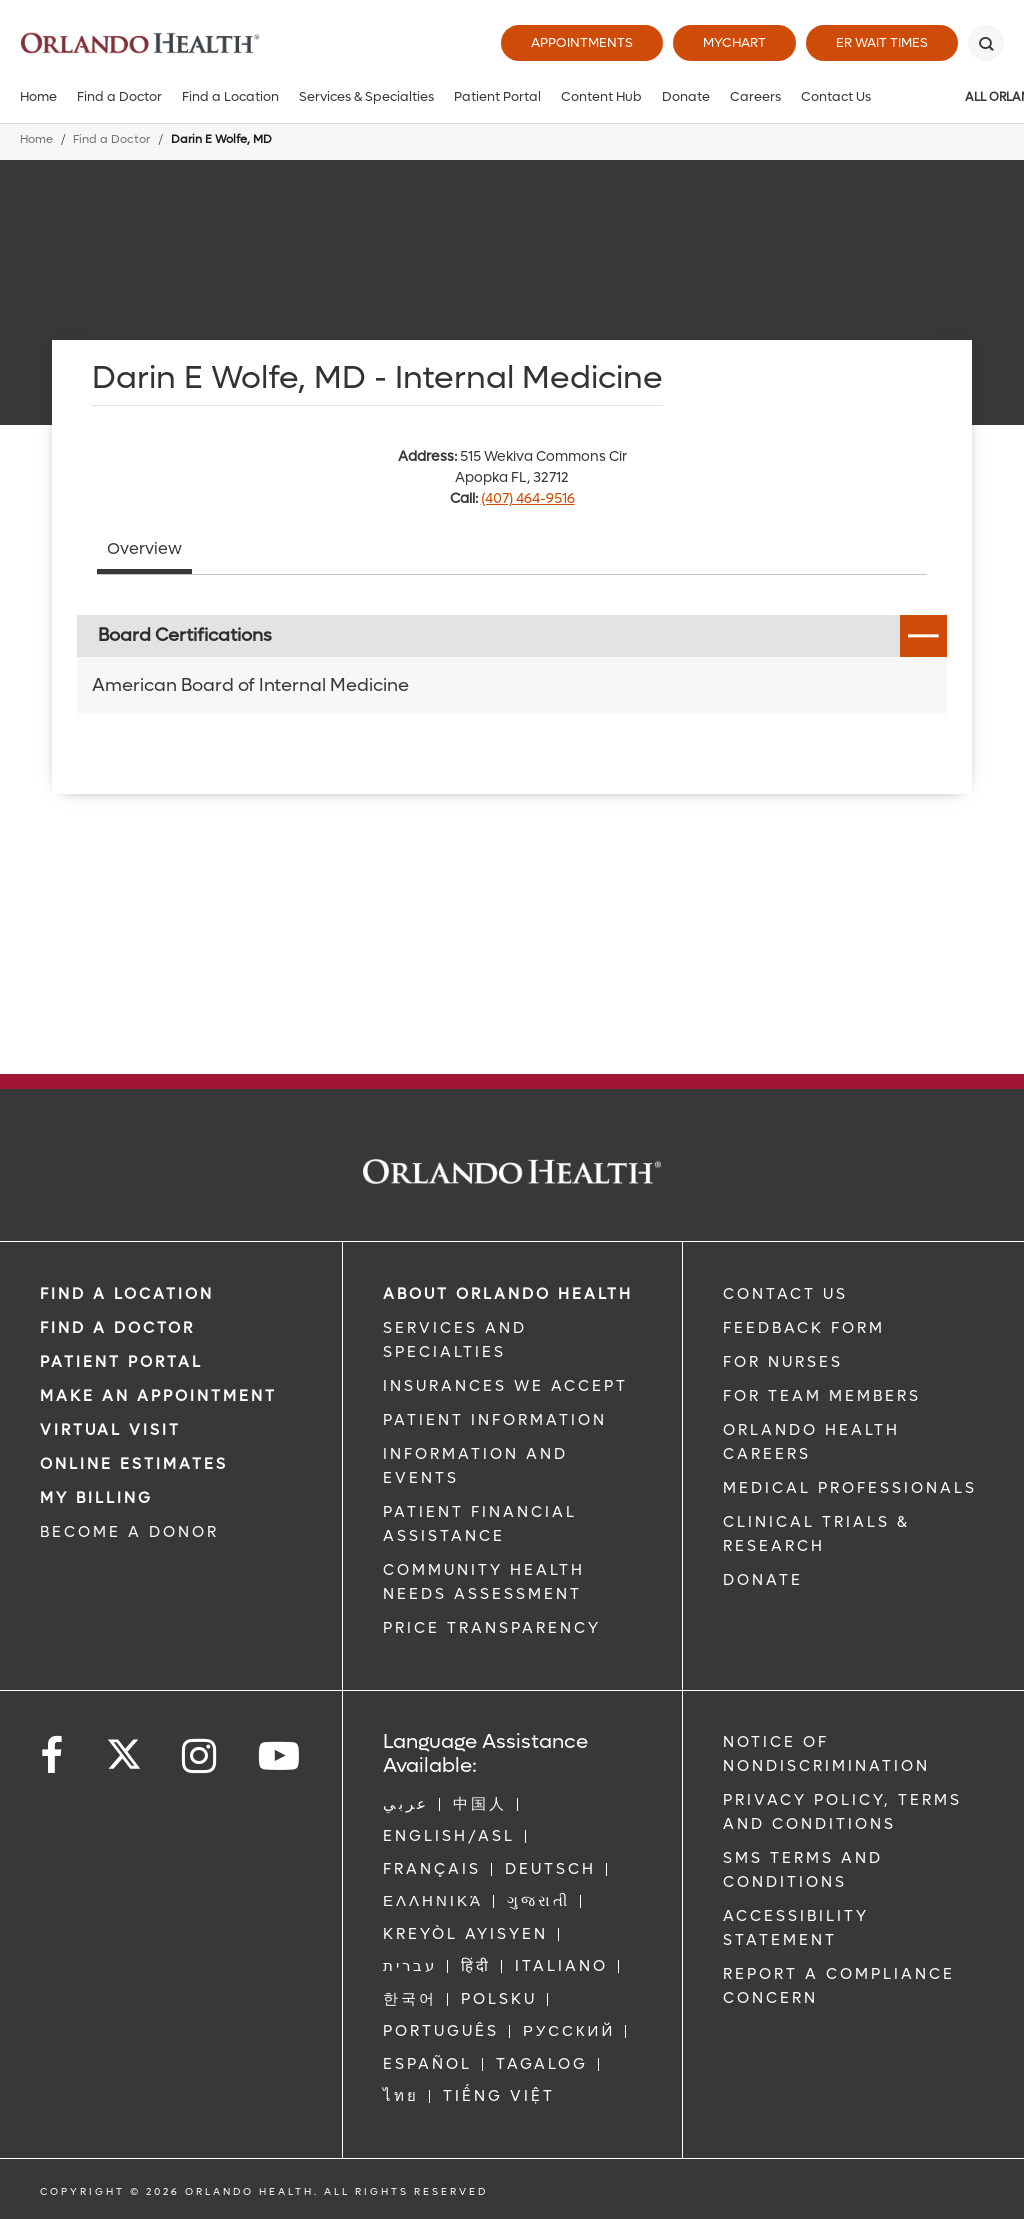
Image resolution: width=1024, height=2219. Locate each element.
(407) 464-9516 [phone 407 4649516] (528, 498)
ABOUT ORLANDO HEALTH (508, 1294)
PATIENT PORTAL (121, 1362)
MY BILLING (96, 1498)
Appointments (582, 42)
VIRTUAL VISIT (110, 1430)
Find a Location (230, 96)
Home (38, 96)
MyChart (734, 42)
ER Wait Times (882, 42)
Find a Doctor (119, 96)
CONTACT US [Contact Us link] (785, 1294)
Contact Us (836, 96)
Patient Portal (497, 96)
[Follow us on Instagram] (200, 1756)
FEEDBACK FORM (804, 1328)
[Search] (986, 43)
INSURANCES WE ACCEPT (505, 1386)
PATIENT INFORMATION (495, 1420)
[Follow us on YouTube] (280, 1756)
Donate (686, 96)
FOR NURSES (783, 1362)
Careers (755, 96)
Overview (144, 548)
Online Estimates (134, 1464)
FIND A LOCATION (127, 1294)
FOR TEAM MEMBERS (822, 1396)
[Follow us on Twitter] (124, 1748)
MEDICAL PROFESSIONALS (850, 1488)
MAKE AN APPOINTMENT (158, 1396)
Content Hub (601, 96)
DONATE (763, 1580)
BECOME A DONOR (129, 1532)
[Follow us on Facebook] (53, 1756)
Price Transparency (492, 1628)
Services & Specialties (366, 96)
